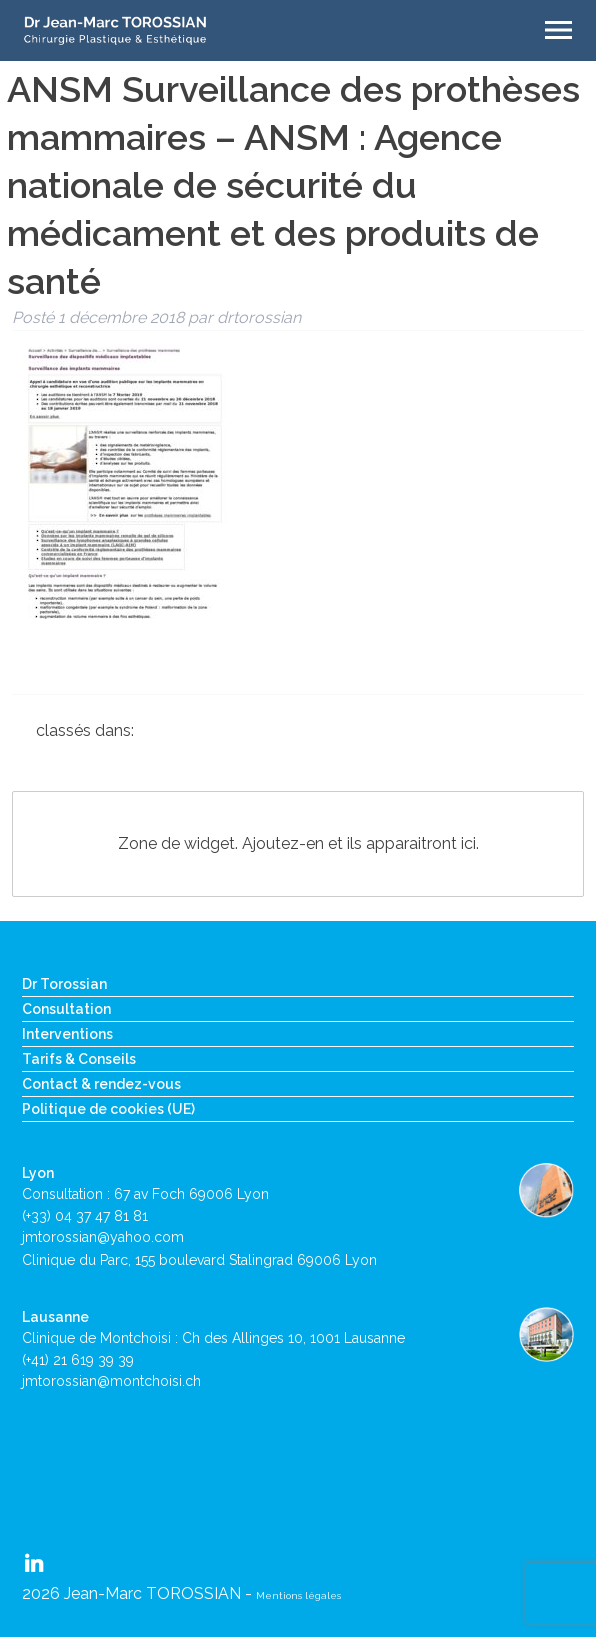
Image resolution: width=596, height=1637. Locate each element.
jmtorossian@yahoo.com (103, 1237)
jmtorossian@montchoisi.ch (111, 1381)
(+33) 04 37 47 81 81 (85, 1216)
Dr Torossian (64, 984)
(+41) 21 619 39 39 (78, 1360)
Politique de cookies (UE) (108, 1109)
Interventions (67, 1034)
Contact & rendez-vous (101, 1084)
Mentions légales (298, 1595)
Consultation (66, 1009)
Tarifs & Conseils (79, 1059)
